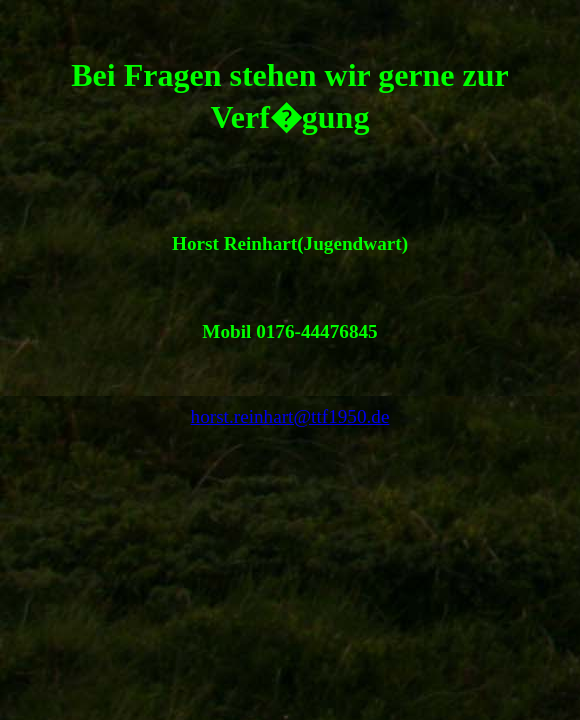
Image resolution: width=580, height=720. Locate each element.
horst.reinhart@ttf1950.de (290, 416)
